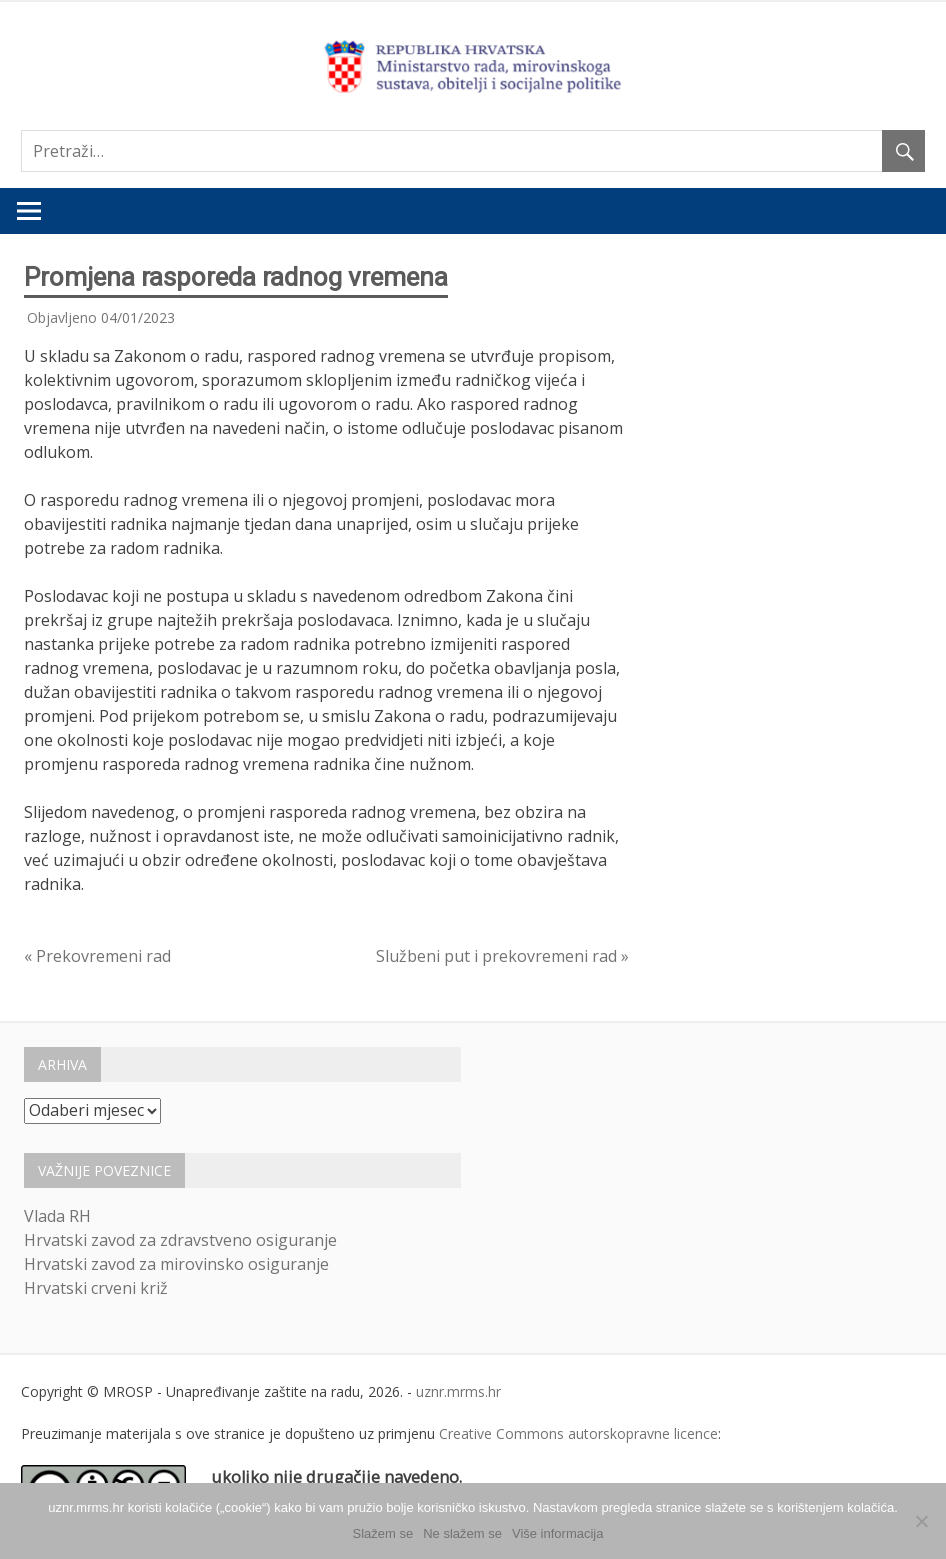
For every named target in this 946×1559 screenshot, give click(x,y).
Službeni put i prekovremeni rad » (502, 956)
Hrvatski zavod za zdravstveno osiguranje (180, 1240)
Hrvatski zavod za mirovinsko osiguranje (176, 1264)
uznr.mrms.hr (458, 1391)
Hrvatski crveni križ (96, 1288)
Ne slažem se (462, 1533)
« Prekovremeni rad (97, 956)
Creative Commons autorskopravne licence (578, 1433)
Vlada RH (57, 1216)
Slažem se (383, 1533)
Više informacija (558, 1533)
